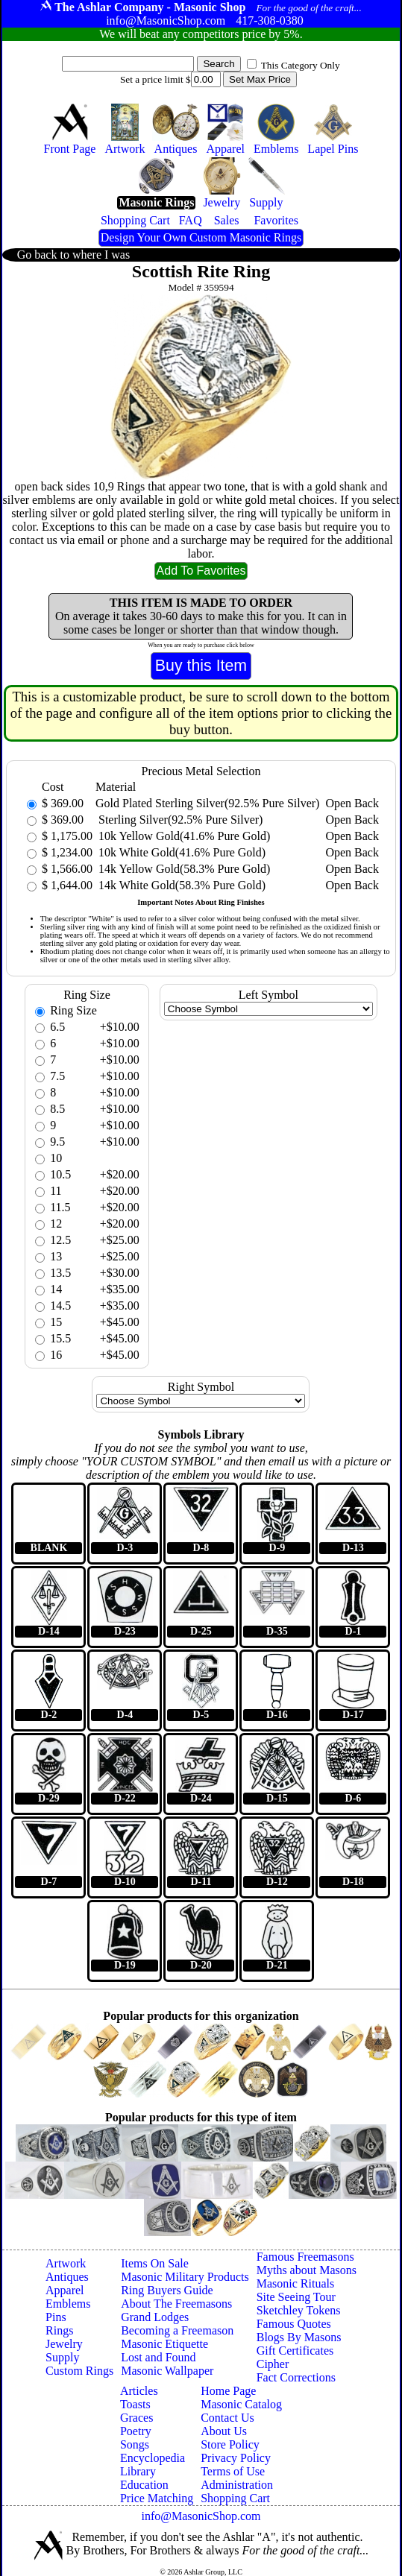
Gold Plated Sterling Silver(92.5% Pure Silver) (207, 803)
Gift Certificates (295, 2350)
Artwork (65, 2263)
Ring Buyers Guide (167, 2290)
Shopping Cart (235, 2498)
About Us (224, 2431)
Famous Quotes (294, 2323)
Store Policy (230, 2444)
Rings (59, 2330)
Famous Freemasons (305, 2256)
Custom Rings (79, 2370)
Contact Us (227, 2417)
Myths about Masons (307, 2270)
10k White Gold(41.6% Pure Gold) (180, 852)
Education (144, 2484)
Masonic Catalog (241, 2404)
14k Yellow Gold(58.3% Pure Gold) (182, 868)
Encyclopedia (152, 2458)
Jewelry (64, 2343)
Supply (62, 2357)
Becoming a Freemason (177, 2330)
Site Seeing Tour (296, 2297)
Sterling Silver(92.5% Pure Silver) (179, 819)
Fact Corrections (296, 2377)
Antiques (67, 2276)
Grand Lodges (155, 2317)
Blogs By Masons (299, 2337)
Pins (55, 2317)
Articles (139, 2390)
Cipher (273, 2364)
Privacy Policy (236, 2458)
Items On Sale (155, 2263)
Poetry (135, 2431)
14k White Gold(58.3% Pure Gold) (180, 885)
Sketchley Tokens (299, 2310)
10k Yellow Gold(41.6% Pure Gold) (182, 836)
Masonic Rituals (295, 2283)
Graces (136, 2417)
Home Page (228, 2390)
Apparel (64, 2290)
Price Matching (156, 2498)
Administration (237, 2484)
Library (138, 2471)
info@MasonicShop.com (200, 2516)
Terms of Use (233, 2471)
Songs (134, 2444)
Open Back (352, 803)
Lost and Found (158, 2357)
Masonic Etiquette (164, 2343)
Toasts (135, 2404)
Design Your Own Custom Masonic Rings (201, 237)
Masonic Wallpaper (167, 2370)
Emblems (67, 2303)
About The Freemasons (176, 2303)
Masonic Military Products (185, 2276)
